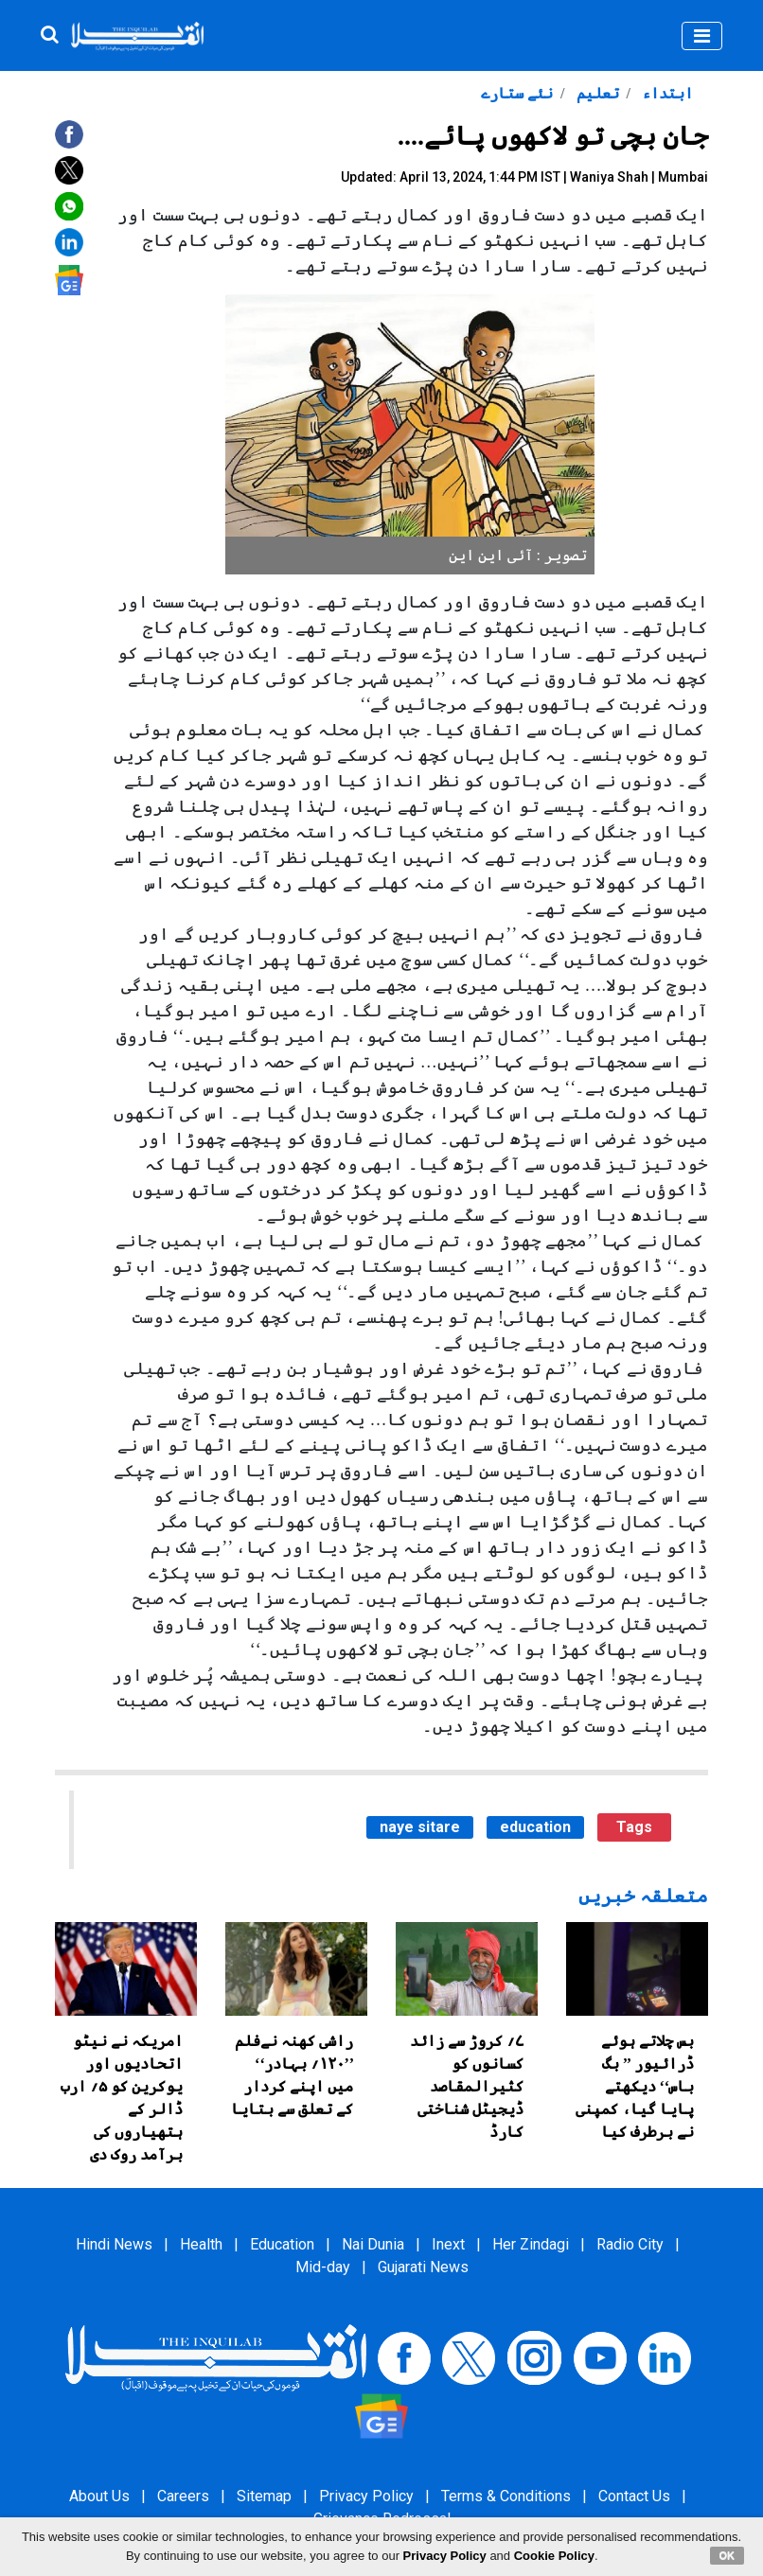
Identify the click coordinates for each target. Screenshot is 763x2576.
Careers (183, 2496)
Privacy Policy (366, 2496)
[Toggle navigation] (702, 36)
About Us (99, 2496)
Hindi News (114, 2244)
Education (282, 2244)
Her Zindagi (530, 2244)
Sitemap (264, 2496)
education (535, 1827)
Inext (448, 2244)
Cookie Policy (554, 2556)
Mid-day (322, 2267)
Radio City (630, 2244)
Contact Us (634, 2496)
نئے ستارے (517, 93)
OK (727, 2555)
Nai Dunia (373, 2244)
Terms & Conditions (506, 2496)
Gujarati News (423, 2267)
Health (201, 2244)
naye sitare (420, 1827)
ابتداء (665, 93)
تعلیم (596, 93)
